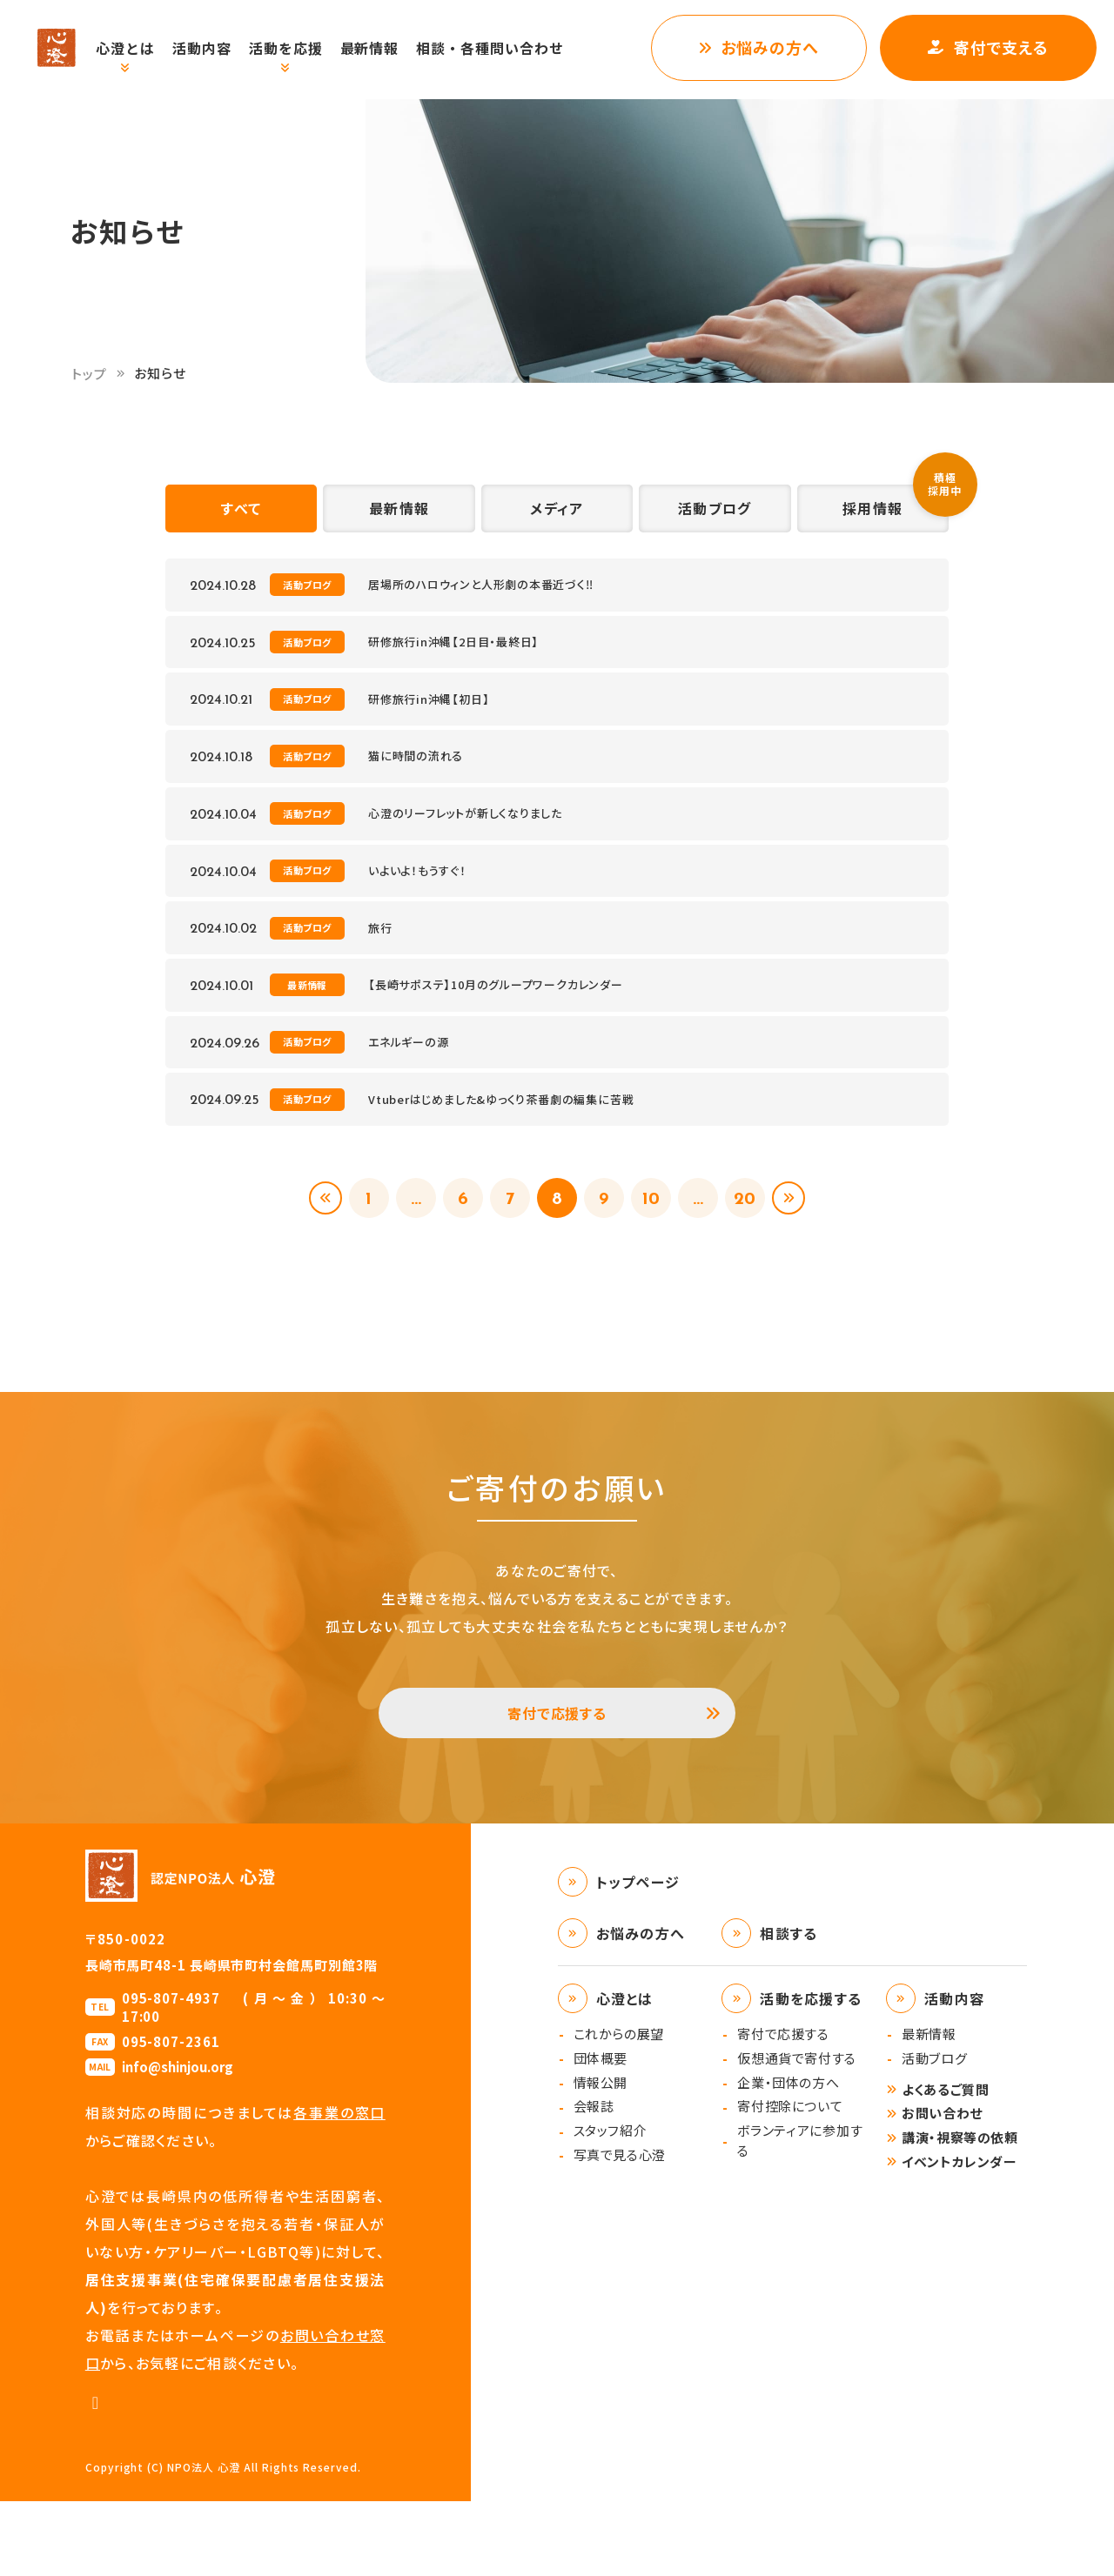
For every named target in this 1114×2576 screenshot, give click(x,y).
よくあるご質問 (945, 2164)
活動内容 (220, 47)
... (406, 1257)
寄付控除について (789, 2180)
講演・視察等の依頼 (959, 2212)
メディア (556, 514)
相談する (788, 2007)
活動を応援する (811, 2073)
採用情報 (872, 514)
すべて (241, 514)
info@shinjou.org (177, 2141)
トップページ (638, 1956)
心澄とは (143, 47)
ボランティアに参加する (799, 2215)
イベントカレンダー (959, 2236)
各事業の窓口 (339, 2187)
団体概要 (600, 2133)
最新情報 (388, 47)
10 (658, 1257)
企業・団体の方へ (788, 2157)
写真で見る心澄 (620, 2229)
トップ (89, 374)
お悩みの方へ (770, 47)
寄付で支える (1001, 47)
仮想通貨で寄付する (796, 2133)
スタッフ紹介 (611, 2205)
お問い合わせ (942, 2187)
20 (758, 1257)
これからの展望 (619, 2108)
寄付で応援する (557, 1781)
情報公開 (600, 2157)
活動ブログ (714, 514)
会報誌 (594, 2180)
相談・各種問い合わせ (508, 47)
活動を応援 (304, 47)
